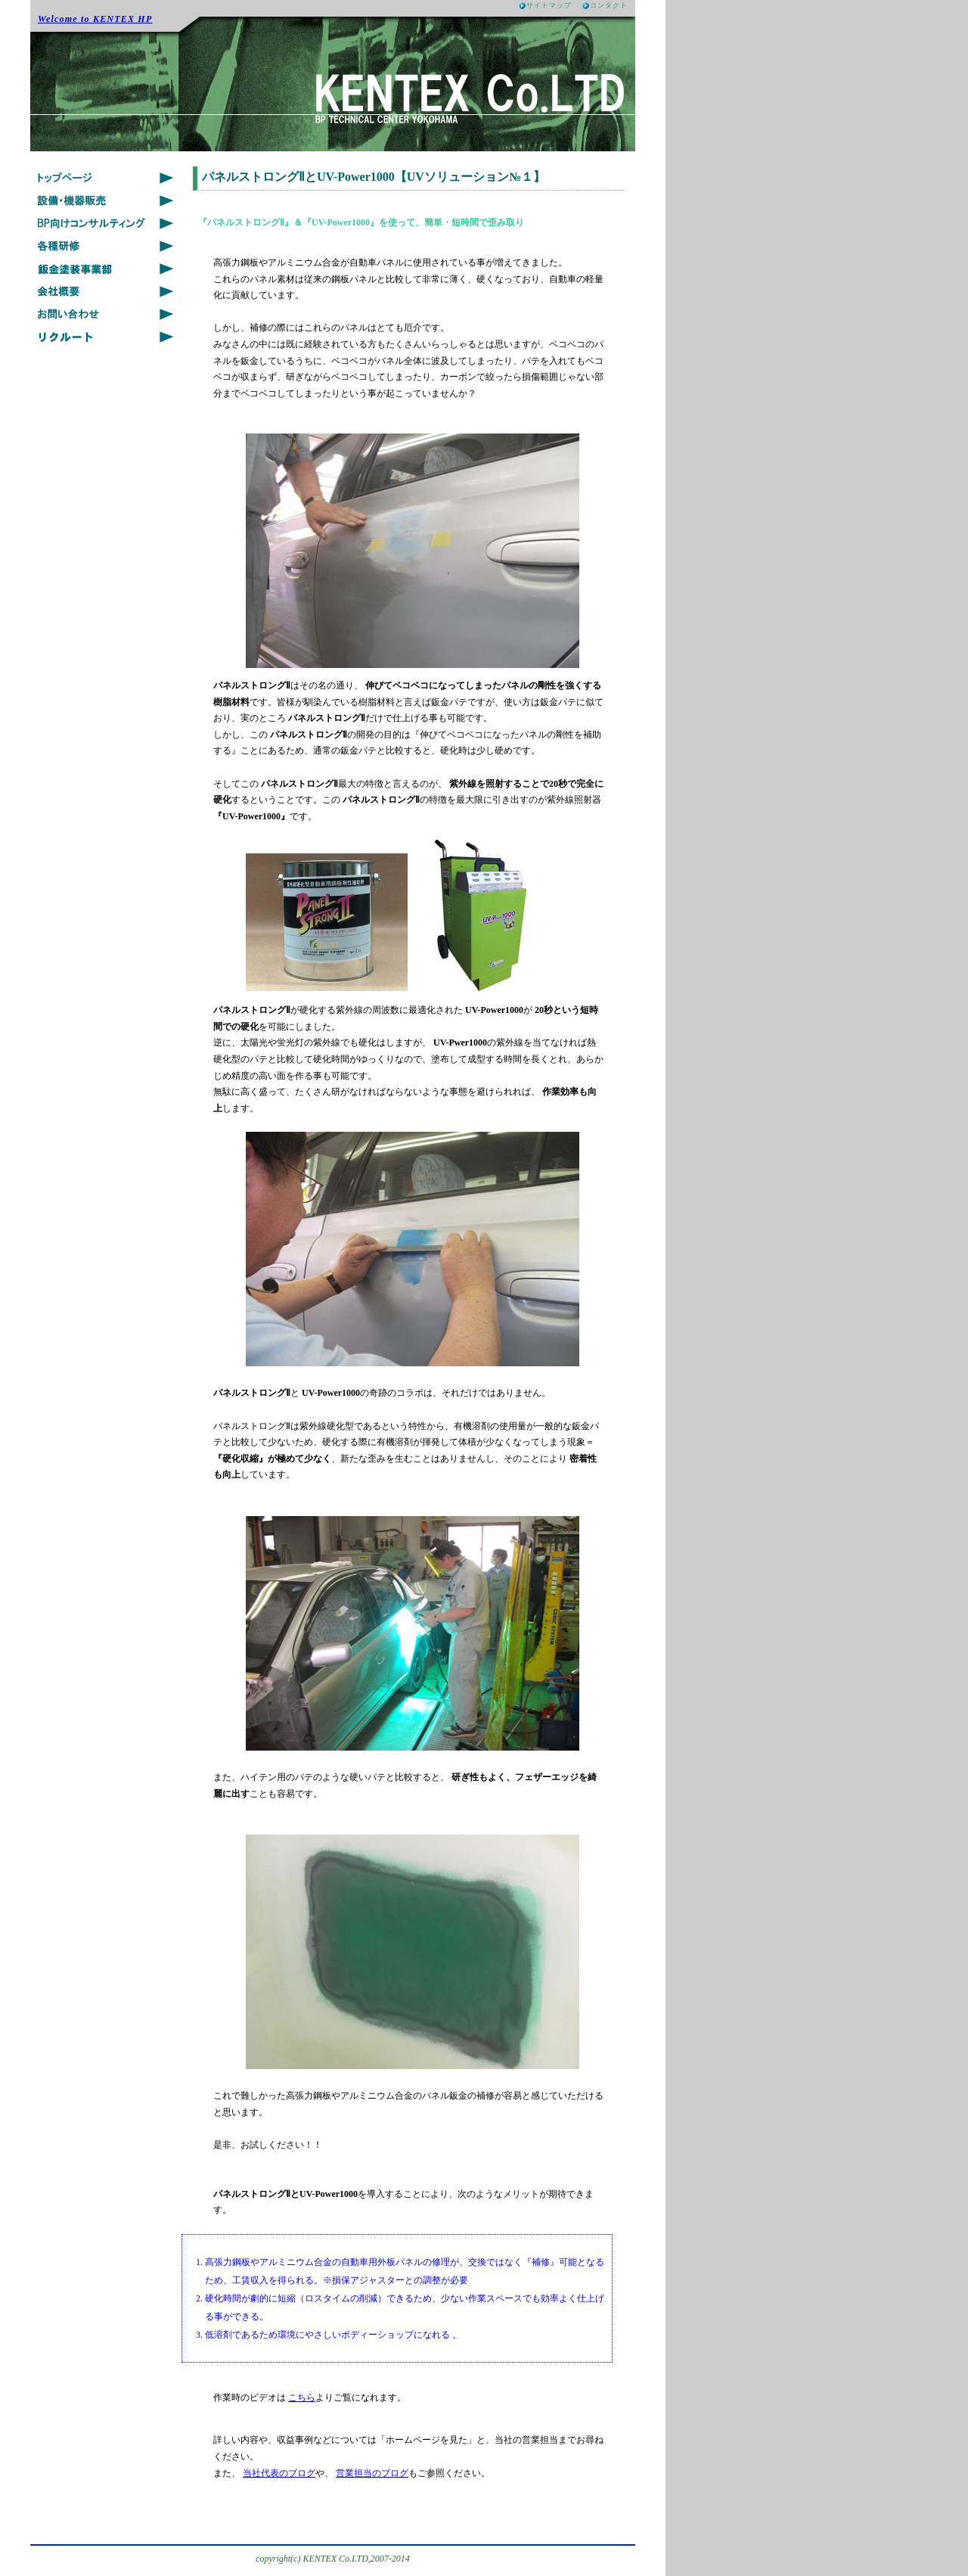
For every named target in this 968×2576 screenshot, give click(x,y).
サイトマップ (549, 5)
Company (106, 291)
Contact (106, 314)
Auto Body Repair (106, 268)
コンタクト (609, 5)
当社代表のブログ (279, 2473)
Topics (106, 177)
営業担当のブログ (372, 2473)
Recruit (106, 336)
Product (106, 200)
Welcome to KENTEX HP (95, 19)
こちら (301, 2397)
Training (106, 246)
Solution (106, 223)
